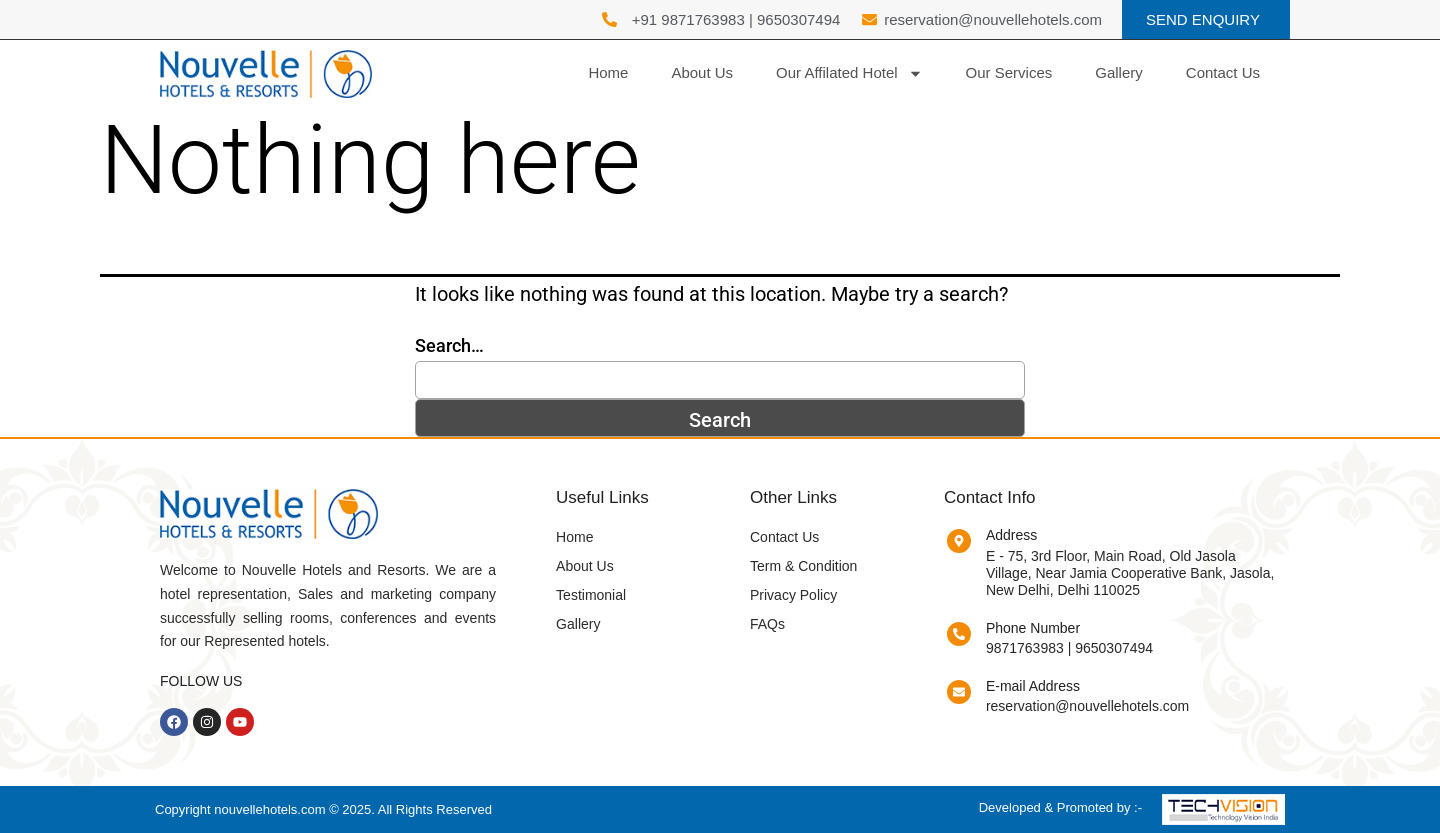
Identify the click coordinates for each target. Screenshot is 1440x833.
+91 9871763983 (688, 19)
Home (608, 72)
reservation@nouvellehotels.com (1087, 706)
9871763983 (1025, 648)
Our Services (1009, 72)
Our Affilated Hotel (849, 73)
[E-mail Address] (959, 692)
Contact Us (1223, 72)
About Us (702, 72)
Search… (449, 345)
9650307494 (798, 19)
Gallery (1119, 72)
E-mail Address (1033, 686)
